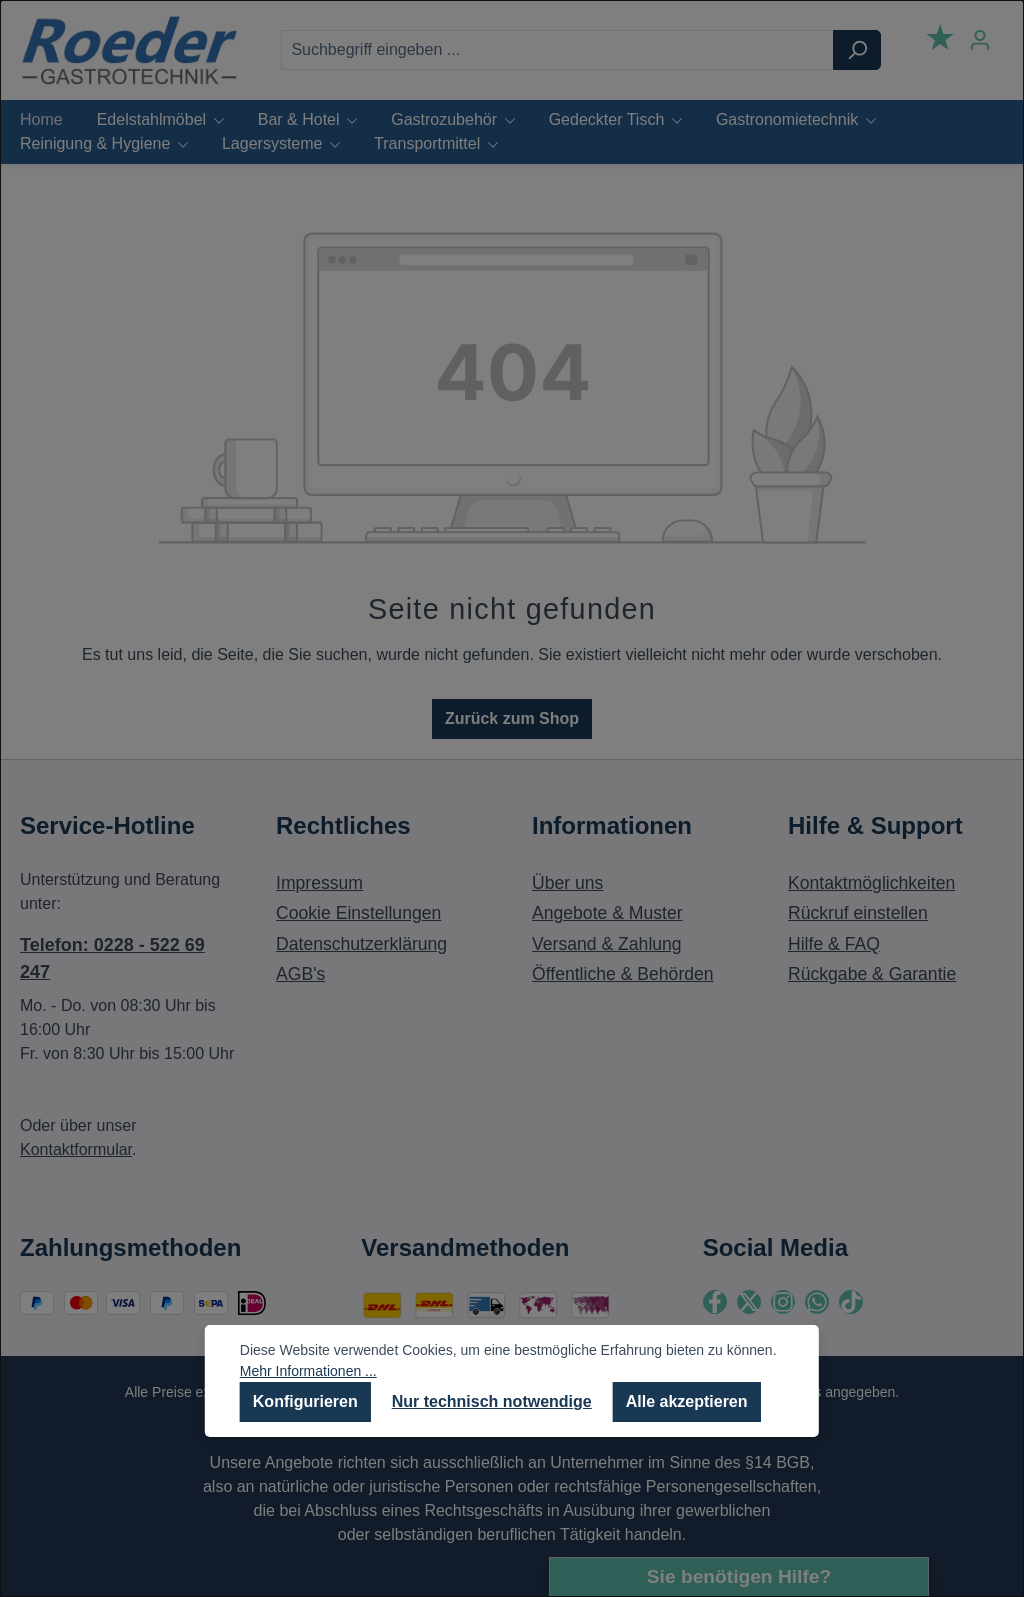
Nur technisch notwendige (492, 1401)
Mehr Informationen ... (308, 1371)
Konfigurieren (305, 1401)
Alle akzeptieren (687, 1401)
